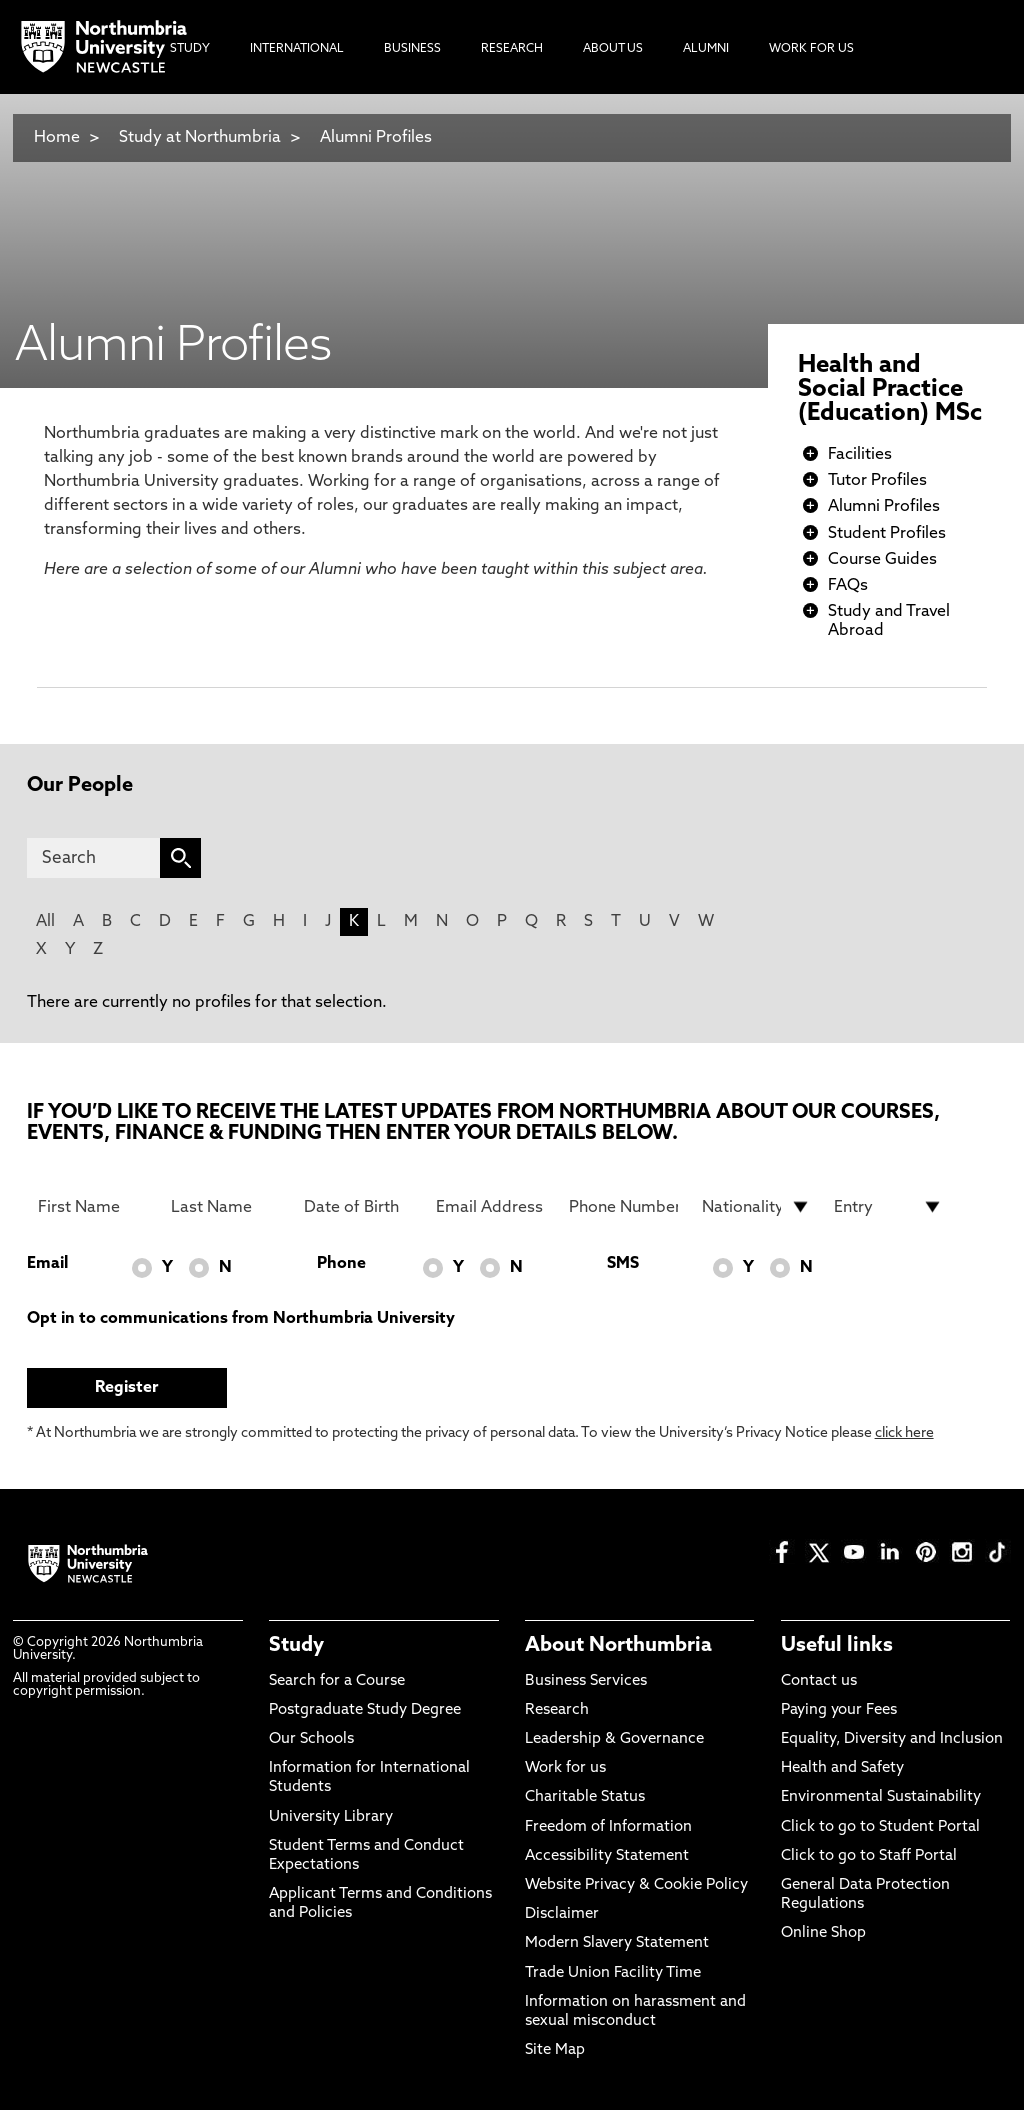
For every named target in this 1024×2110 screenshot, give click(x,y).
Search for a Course (337, 1681)
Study (296, 1646)
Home (57, 138)
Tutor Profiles (877, 481)
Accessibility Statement (607, 1856)
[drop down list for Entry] (888, 1207)
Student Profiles (887, 534)
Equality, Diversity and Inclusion (892, 1739)
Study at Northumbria (200, 138)
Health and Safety (842, 1768)
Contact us (819, 1681)
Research (557, 1710)
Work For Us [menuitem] (811, 49)
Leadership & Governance (614, 1739)
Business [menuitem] (412, 49)
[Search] (94, 858)
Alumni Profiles (376, 138)
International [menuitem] (297, 49)
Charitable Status (585, 1797)
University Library (331, 1817)
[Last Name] (225, 1207)
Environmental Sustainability (881, 1797)
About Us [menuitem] (613, 49)
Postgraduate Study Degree (365, 1710)
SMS (623, 1264)
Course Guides (882, 560)
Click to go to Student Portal (880, 1827)
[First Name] (92, 1207)
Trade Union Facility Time (613, 1973)
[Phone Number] (623, 1207)
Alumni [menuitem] (706, 49)
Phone (341, 1264)
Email (47, 1264)
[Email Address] (490, 1207)
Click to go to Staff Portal (869, 1856)
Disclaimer (562, 1914)
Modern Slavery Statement (617, 1943)
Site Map (555, 2050)
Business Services (586, 1681)
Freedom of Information (608, 1827)
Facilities (860, 455)
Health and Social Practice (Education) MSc (890, 390)
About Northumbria (618, 1646)
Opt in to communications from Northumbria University (241, 1319)
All (45, 922)
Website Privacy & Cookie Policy (636, 1885)
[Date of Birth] (358, 1207)
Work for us (565, 1768)
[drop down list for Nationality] (756, 1207)
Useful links (837, 1646)
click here (904, 1433)
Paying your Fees (839, 1710)
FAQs (848, 586)
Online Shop (823, 1933)
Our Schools (311, 1739)
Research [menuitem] (512, 49)
